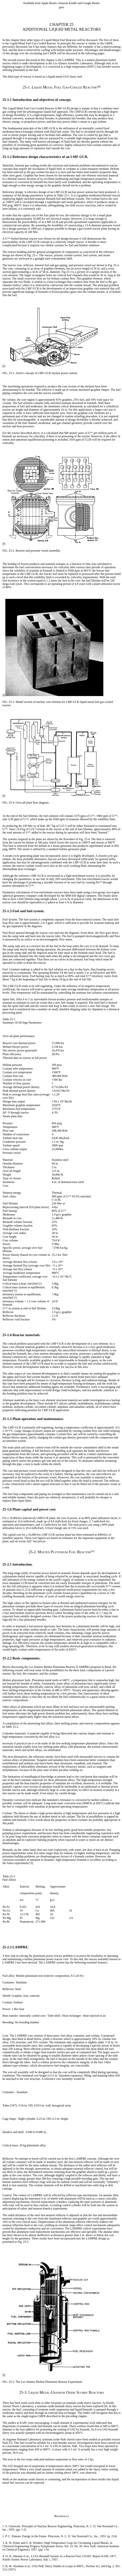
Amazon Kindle (67, 3)
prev (61, 7)
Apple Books (49, 3)
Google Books (91, 3)
